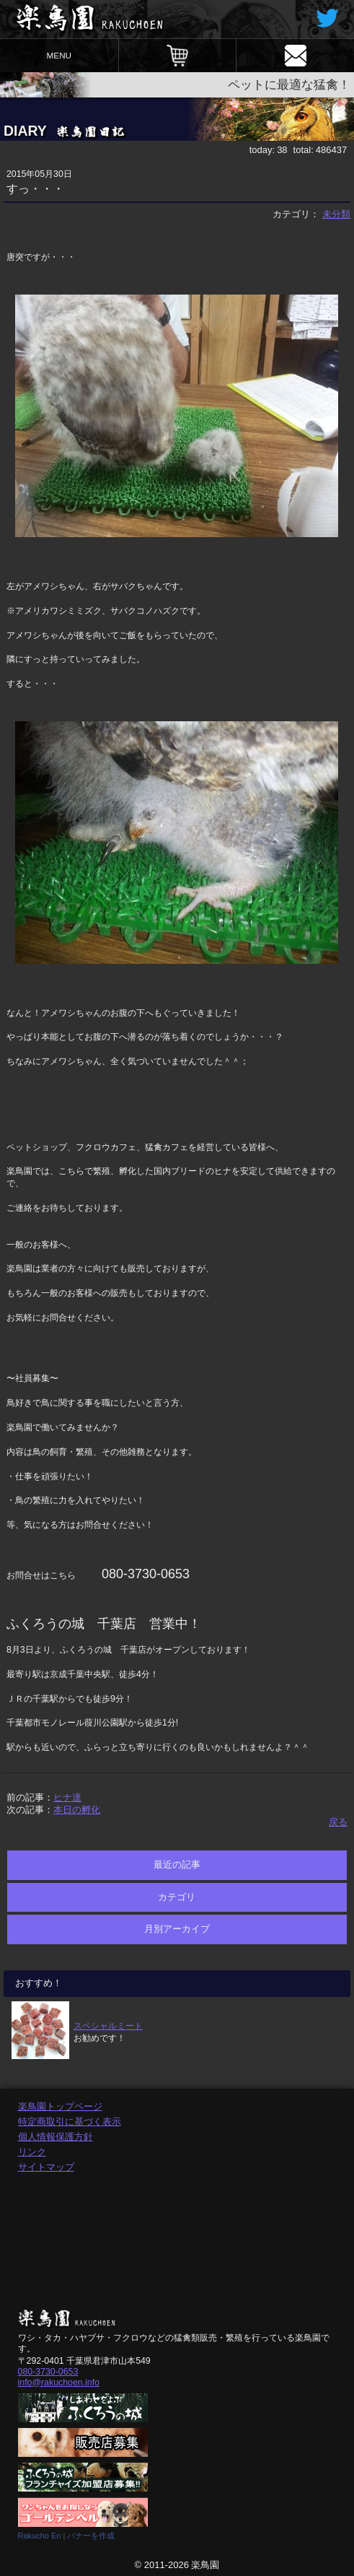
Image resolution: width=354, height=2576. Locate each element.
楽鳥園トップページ (60, 2106)
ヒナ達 (67, 1797)
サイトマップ (46, 2167)
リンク (32, 2151)
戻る (338, 1821)
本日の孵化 (76, 1809)
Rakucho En (39, 2535)
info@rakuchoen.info (58, 2382)
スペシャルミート (108, 2025)
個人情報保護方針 (55, 2136)
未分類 (336, 214)
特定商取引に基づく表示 (69, 2121)
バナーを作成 (91, 2535)
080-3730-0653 (48, 2372)
